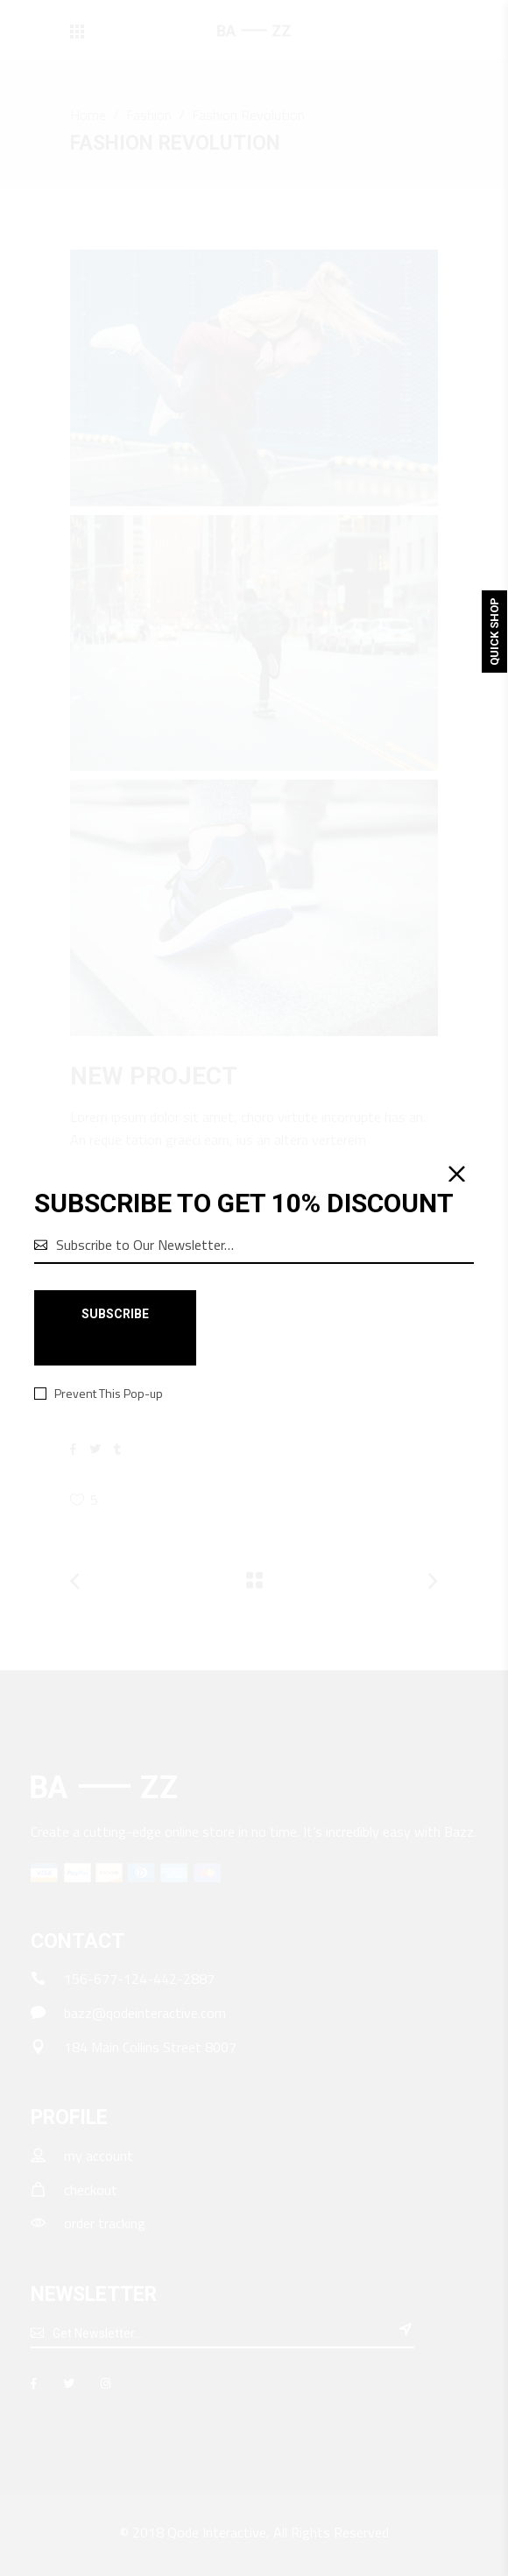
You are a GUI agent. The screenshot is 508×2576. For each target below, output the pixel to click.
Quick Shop (494, 631)
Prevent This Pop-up (108, 1393)
